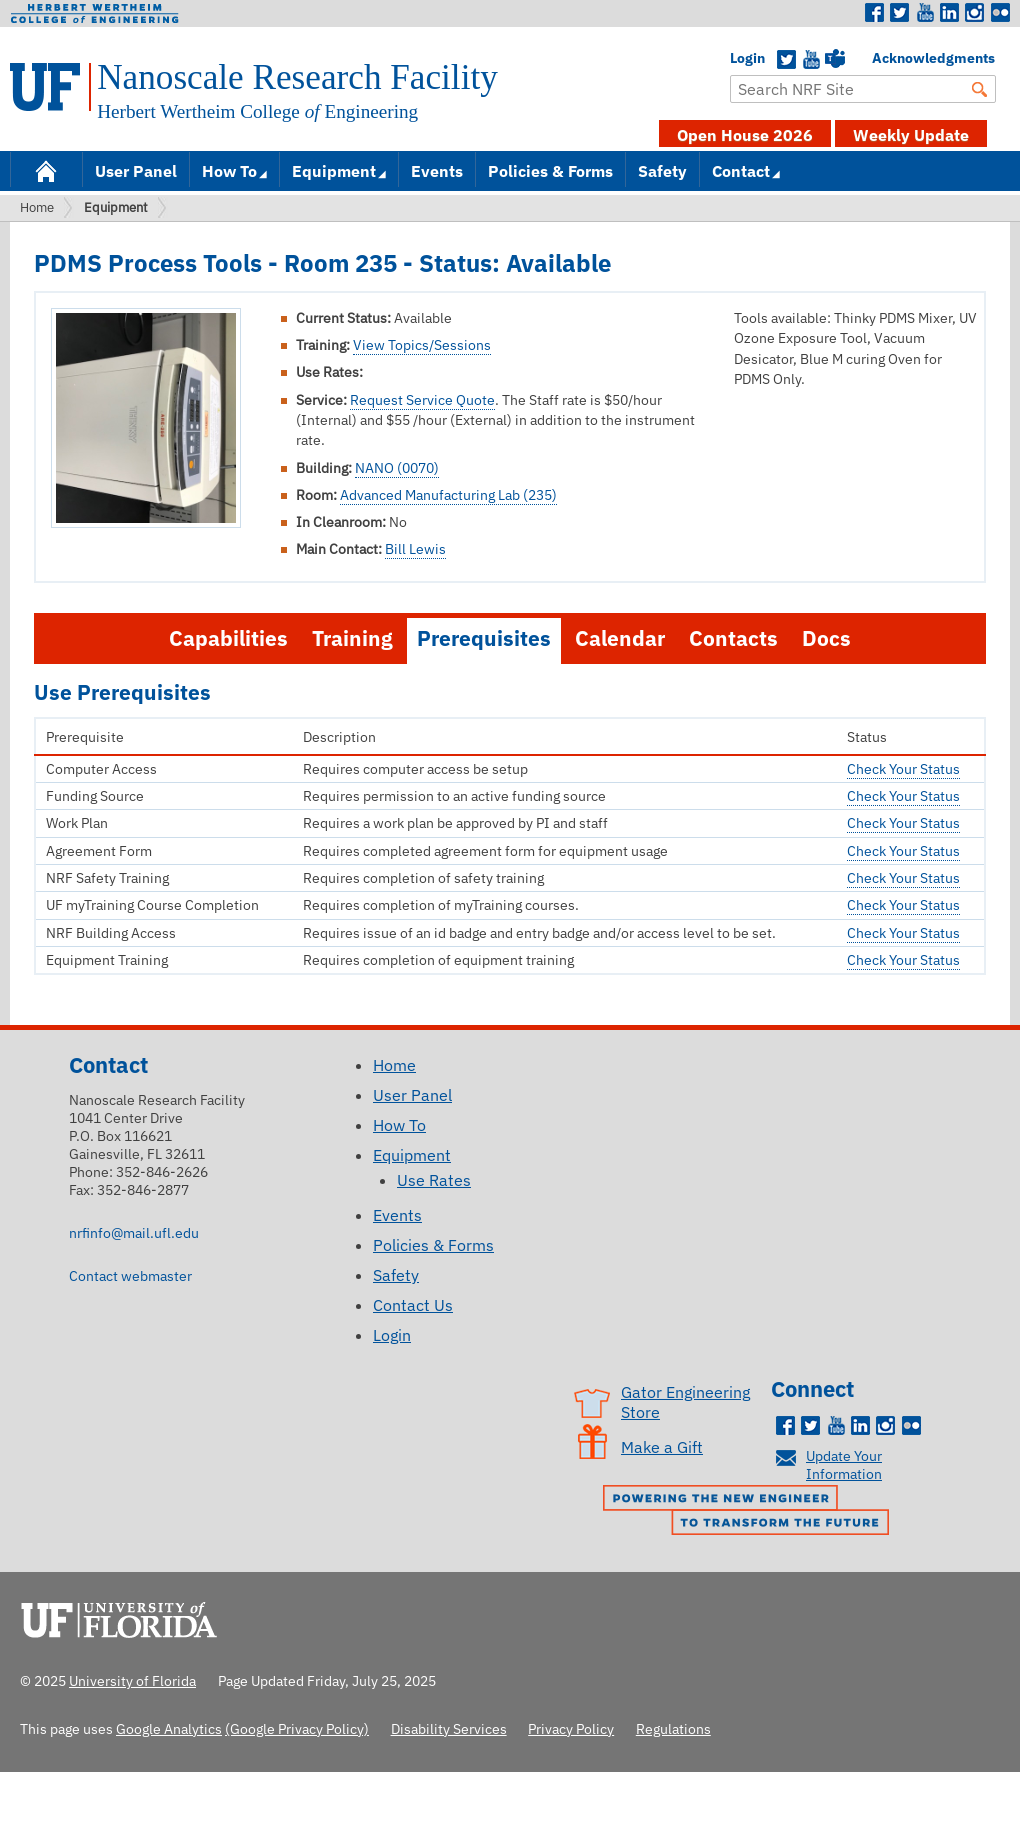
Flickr (1000, 13)
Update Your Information (844, 1464)
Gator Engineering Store (685, 1402)
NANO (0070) (397, 468)
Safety (662, 171)
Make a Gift (662, 1447)
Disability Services (449, 1728)
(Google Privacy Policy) (297, 1728)
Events (437, 171)
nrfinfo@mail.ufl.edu (134, 1232)
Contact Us (413, 1305)
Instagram (975, 13)
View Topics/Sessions (422, 345)
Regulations (673, 1728)
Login (740, 58)
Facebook (875, 13)
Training (352, 638)
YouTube (811, 60)
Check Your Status (903, 769)
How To (229, 171)
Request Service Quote (422, 400)
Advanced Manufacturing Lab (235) (448, 495)
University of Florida (125, 1617)
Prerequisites (484, 638)
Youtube (925, 13)
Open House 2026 (745, 135)
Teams (835, 60)
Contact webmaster (130, 1275)
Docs (826, 638)
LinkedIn (950, 13)
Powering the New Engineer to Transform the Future (751, 1512)
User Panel (136, 171)
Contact (741, 171)
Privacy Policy (571, 1728)
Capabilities (228, 638)
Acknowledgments (882, 58)
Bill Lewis (415, 549)
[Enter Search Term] (863, 89)
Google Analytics (169, 1728)
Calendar (620, 638)
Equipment (334, 171)
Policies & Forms (550, 171)
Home (46, 169)
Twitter (900, 13)
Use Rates (434, 1180)
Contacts (733, 638)
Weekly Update (911, 135)
